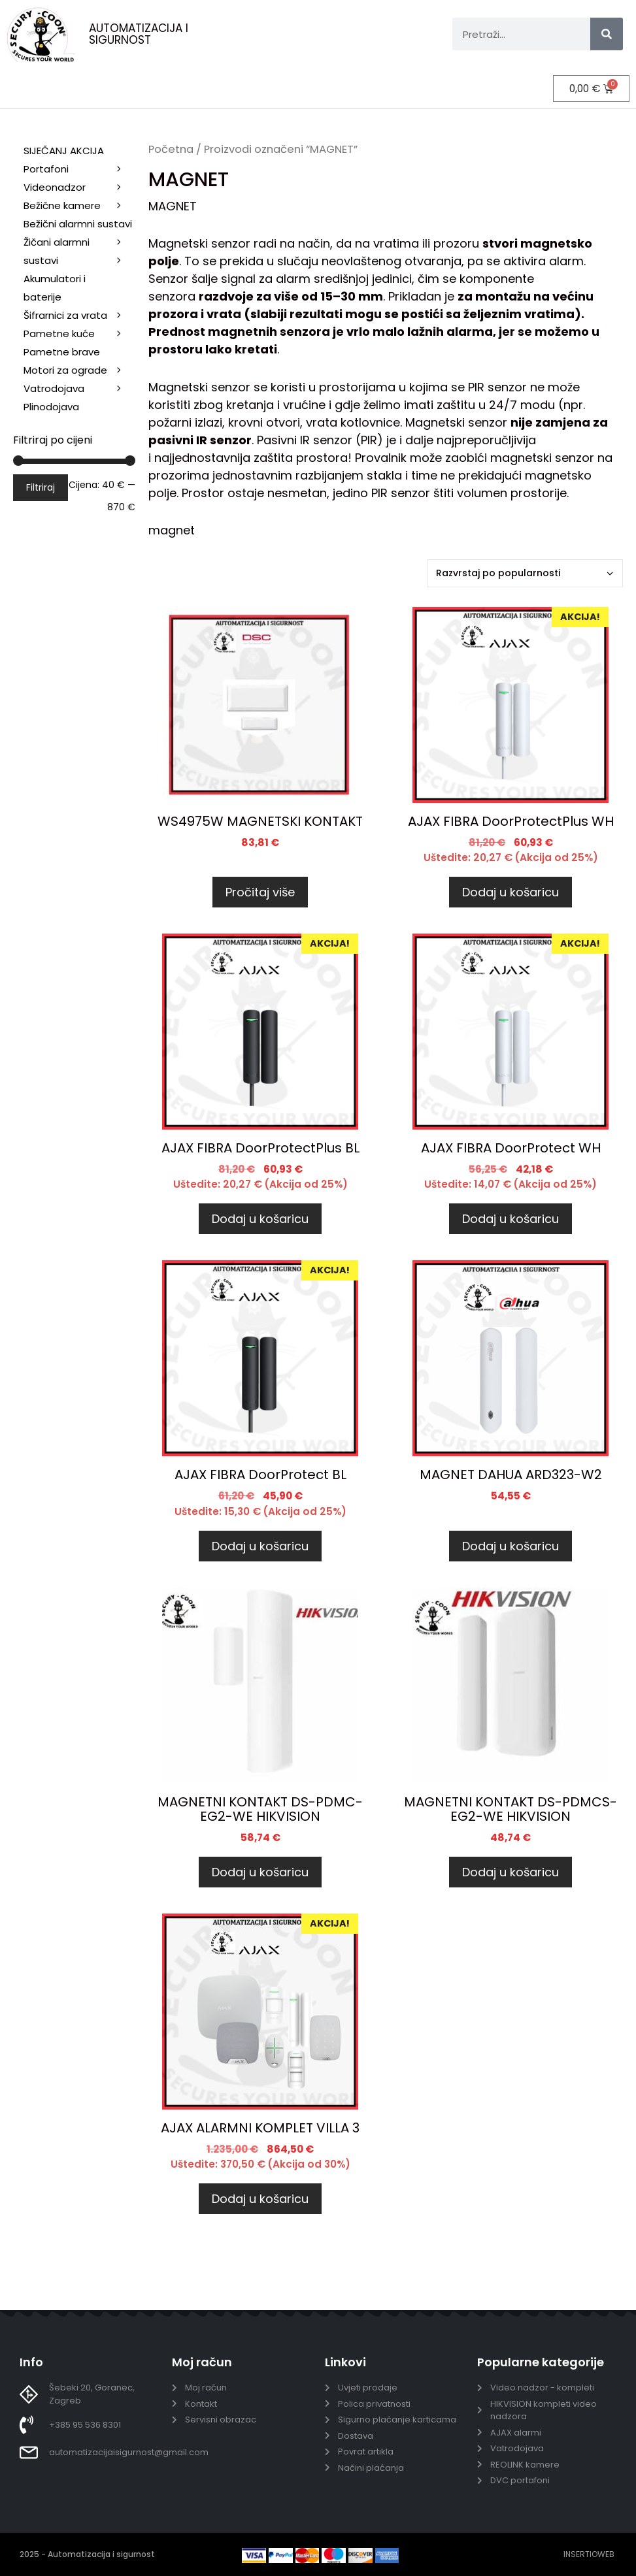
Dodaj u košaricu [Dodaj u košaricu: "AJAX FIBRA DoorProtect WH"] (510, 1219)
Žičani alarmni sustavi (79, 252)
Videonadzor (79, 187)
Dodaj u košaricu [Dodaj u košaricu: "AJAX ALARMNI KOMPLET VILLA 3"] (260, 2199)
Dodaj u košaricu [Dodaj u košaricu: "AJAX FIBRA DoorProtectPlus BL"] (260, 1219)
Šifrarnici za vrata (79, 315)
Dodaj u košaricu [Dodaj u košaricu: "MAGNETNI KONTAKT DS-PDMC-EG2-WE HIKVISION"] (260, 1872)
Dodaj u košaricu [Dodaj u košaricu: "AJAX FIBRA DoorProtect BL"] (260, 1545)
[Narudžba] (525, 573)
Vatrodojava (79, 389)
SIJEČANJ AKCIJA (64, 150)
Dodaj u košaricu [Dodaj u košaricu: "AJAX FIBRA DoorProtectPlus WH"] (510, 892)
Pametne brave (62, 352)
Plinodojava (51, 407)
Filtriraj (40, 487)
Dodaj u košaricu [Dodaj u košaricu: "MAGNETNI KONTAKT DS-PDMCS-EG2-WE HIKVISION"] (510, 1872)
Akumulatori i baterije (55, 288)
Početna (170, 149)
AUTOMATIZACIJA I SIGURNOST (138, 34)
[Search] (606, 34)
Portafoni (79, 169)
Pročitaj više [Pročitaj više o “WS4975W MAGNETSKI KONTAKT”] (260, 892)
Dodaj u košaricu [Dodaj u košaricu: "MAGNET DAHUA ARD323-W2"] (510, 1545)
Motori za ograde (79, 370)
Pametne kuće (79, 334)
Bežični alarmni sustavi (79, 225)
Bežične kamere (79, 206)
